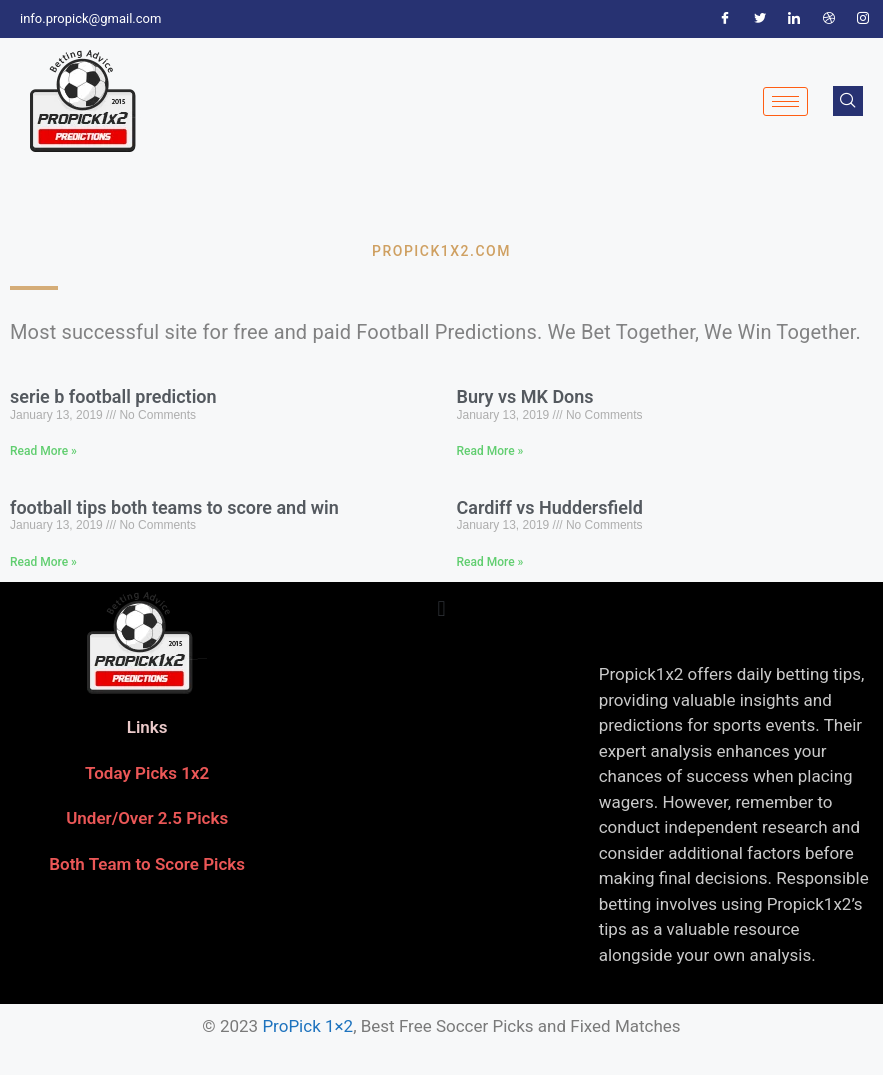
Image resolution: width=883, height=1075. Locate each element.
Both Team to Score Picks (147, 864)
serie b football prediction (113, 396)
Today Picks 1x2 (147, 773)
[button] (441, 608)
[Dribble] (829, 19)
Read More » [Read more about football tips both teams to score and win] (43, 562)
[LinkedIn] (794, 19)
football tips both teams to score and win (174, 507)
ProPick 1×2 (307, 1026)
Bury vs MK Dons (525, 396)
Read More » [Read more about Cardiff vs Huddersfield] (490, 562)
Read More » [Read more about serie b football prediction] (43, 451)
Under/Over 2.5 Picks (147, 818)
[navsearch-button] (848, 101)
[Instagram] (863, 19)
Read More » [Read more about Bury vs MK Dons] (490, 451)
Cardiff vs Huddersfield (550, 507)
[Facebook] (725, 19)
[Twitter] (760, 19)
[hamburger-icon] (785, 101)
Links (147, 727)
